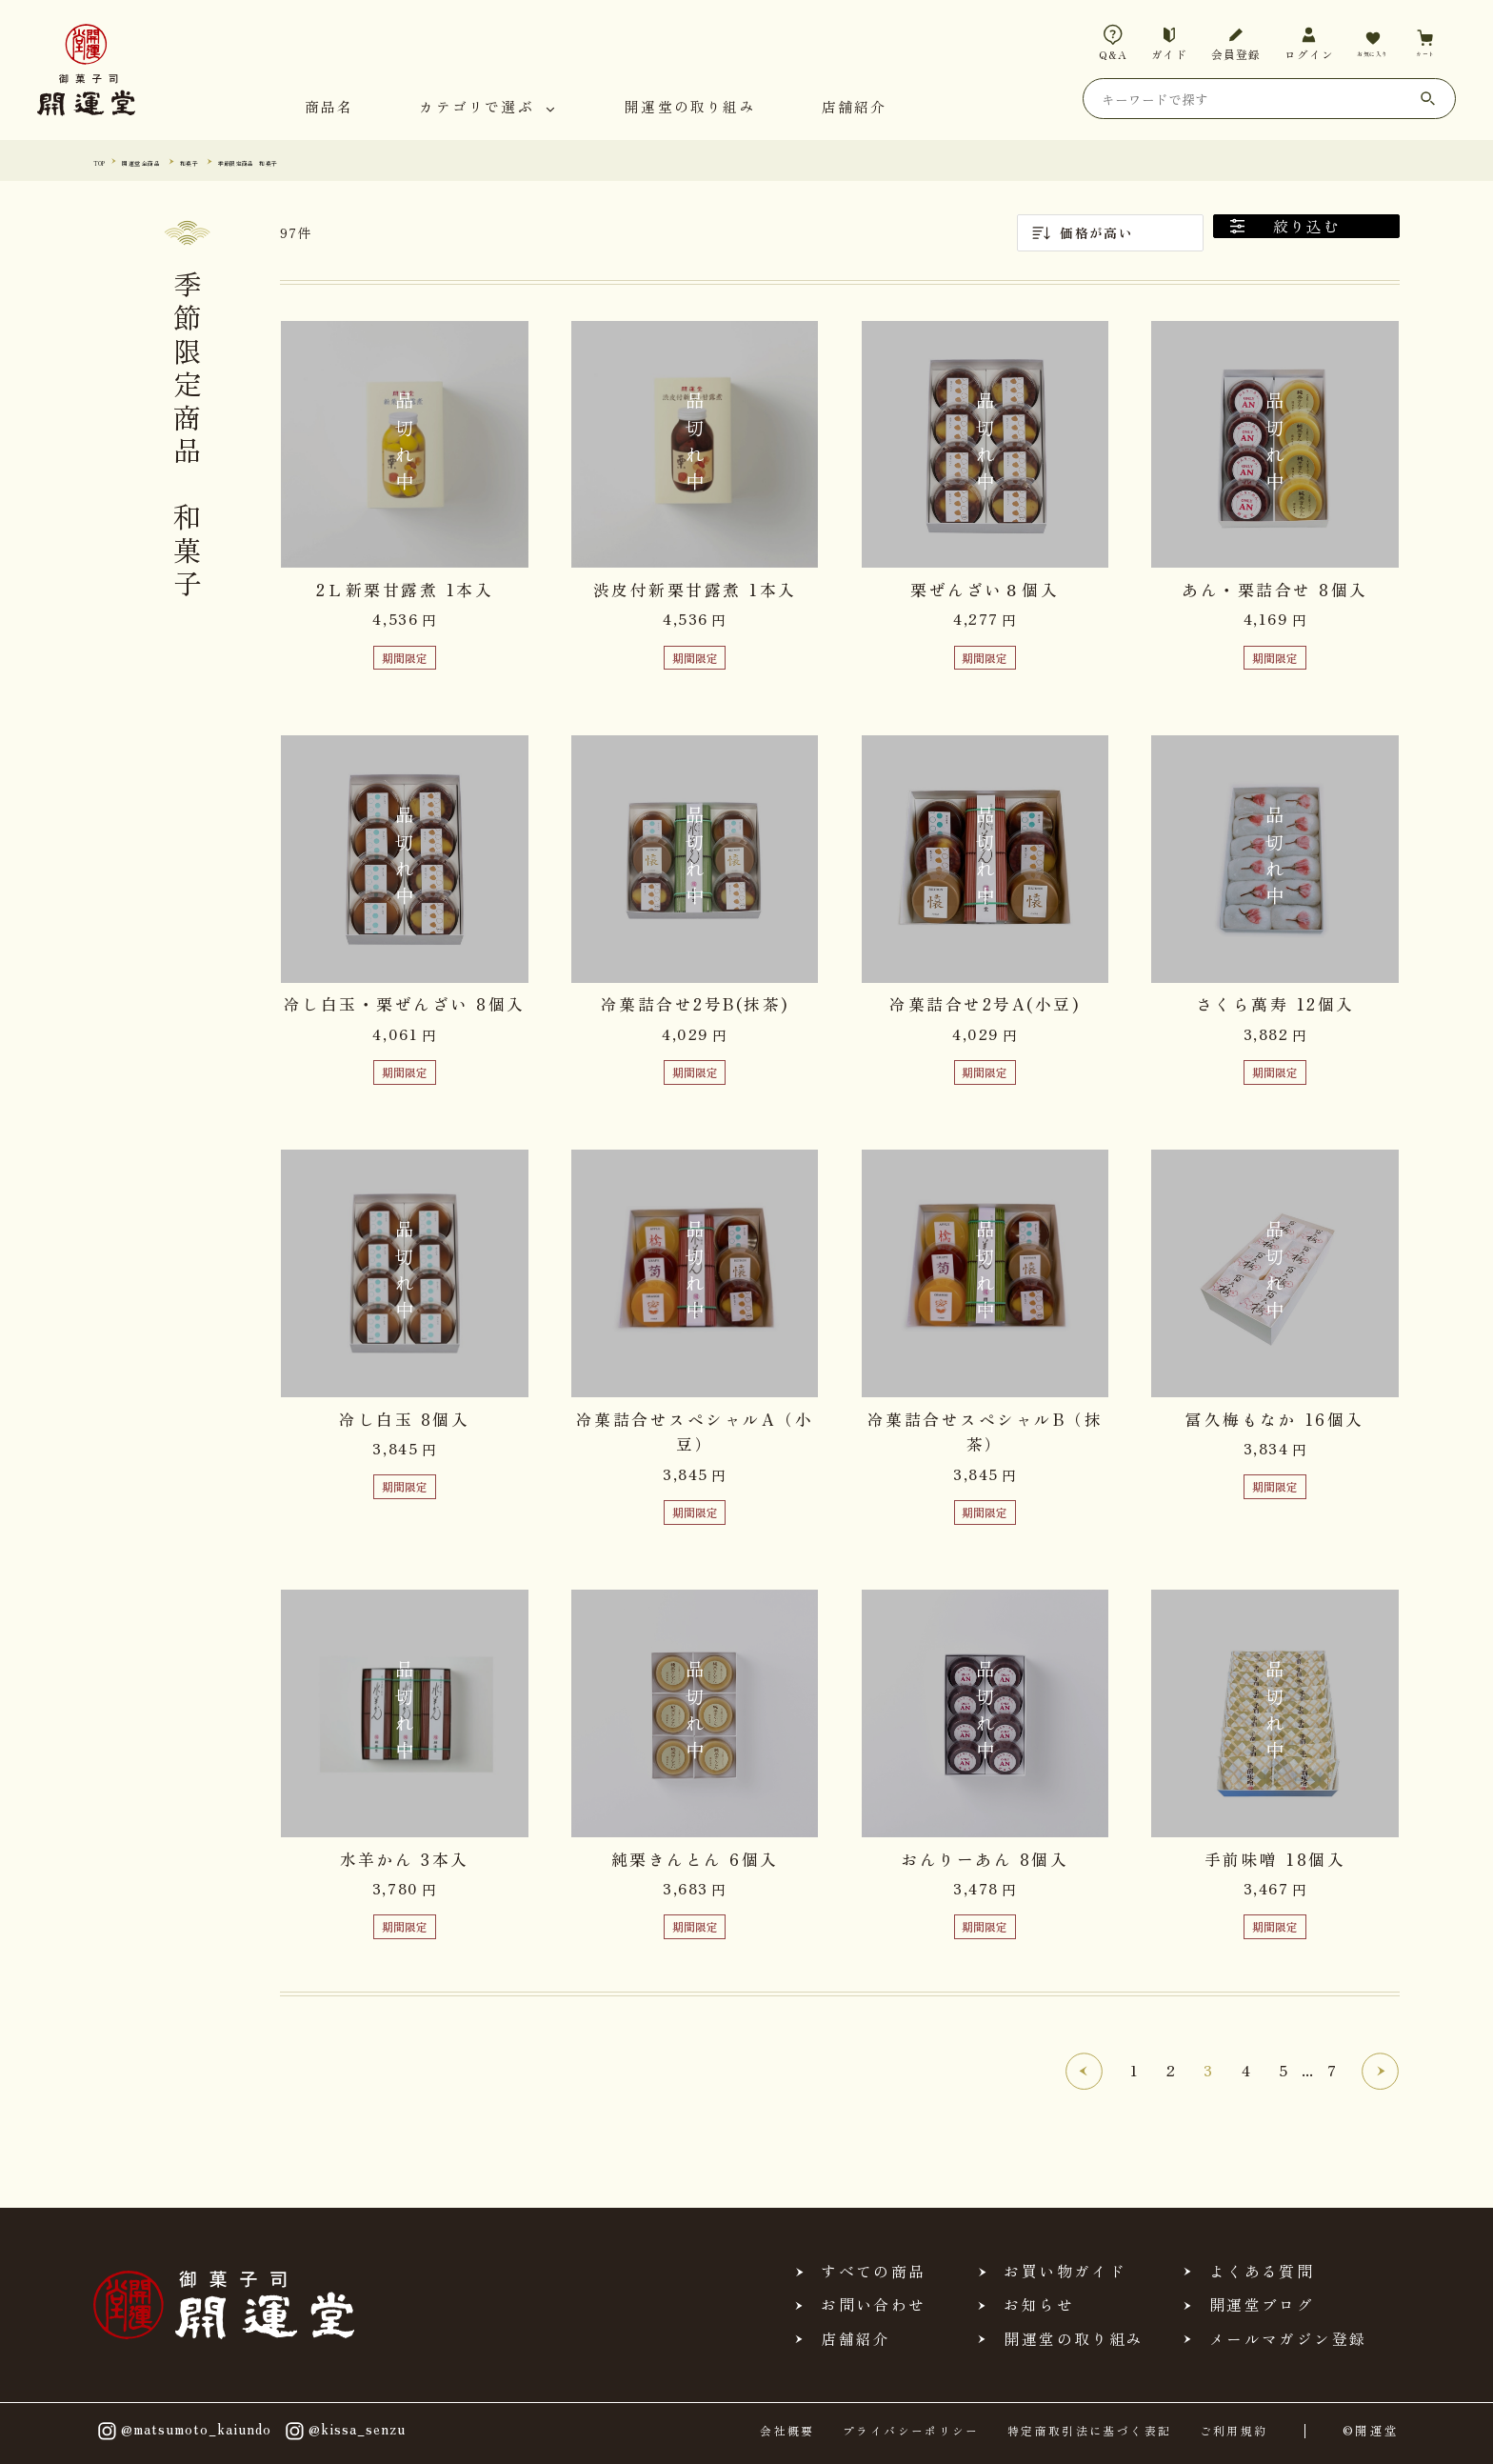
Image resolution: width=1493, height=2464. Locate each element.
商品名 (329, 108)
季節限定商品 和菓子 (346, 160)
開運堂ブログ (1261, 2305)
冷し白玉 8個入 (404, 1419)
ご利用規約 (1234, 2430)
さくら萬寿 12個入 (1275, 1003)
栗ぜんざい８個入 (984, 589)
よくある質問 (1261, 2271)
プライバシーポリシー (911, 2430)
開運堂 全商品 (173, 160)
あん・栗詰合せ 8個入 (1275, 589)
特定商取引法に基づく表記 (1089, 2430)
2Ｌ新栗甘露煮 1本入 (405, 589)
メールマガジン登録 (1287, 2339)
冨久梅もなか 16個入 (1274, 1419)
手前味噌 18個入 (1275, 1859)
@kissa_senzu (343, 2431)
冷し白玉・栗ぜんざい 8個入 (405, 1003)
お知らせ (1038, 2305)
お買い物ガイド (1064, 2271)
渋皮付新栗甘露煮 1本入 (695, 589)
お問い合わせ (873, 2305)
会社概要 (787, 2430)
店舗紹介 (854, 108)
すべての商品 (873, 2271)
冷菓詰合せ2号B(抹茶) (695, 1003)
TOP (106, 160)
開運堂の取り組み (690, 108)
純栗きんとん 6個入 (695, 1859)
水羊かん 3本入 (404, 1859)
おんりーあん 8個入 (984, 1859)
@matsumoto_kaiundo (182, 2431)
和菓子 (248, 160)
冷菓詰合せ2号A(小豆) (984, 1003)
